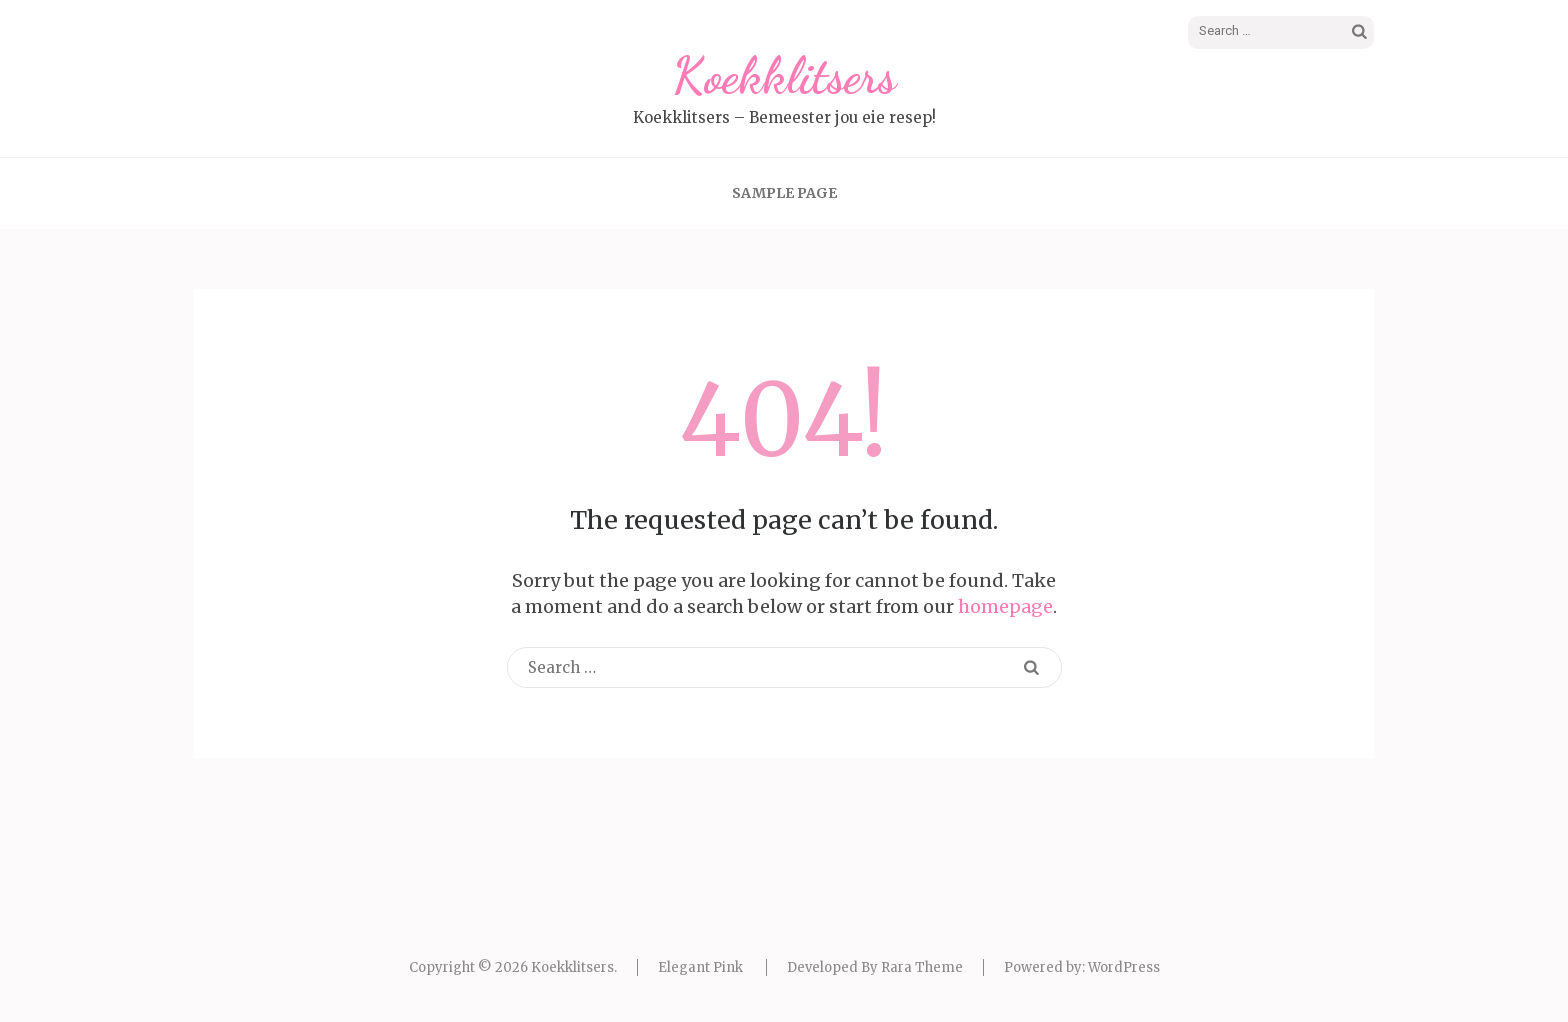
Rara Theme (922, 967)
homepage (1005, 606)
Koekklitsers (784, 76)
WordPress (1124, 967)
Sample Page (784, 193)
